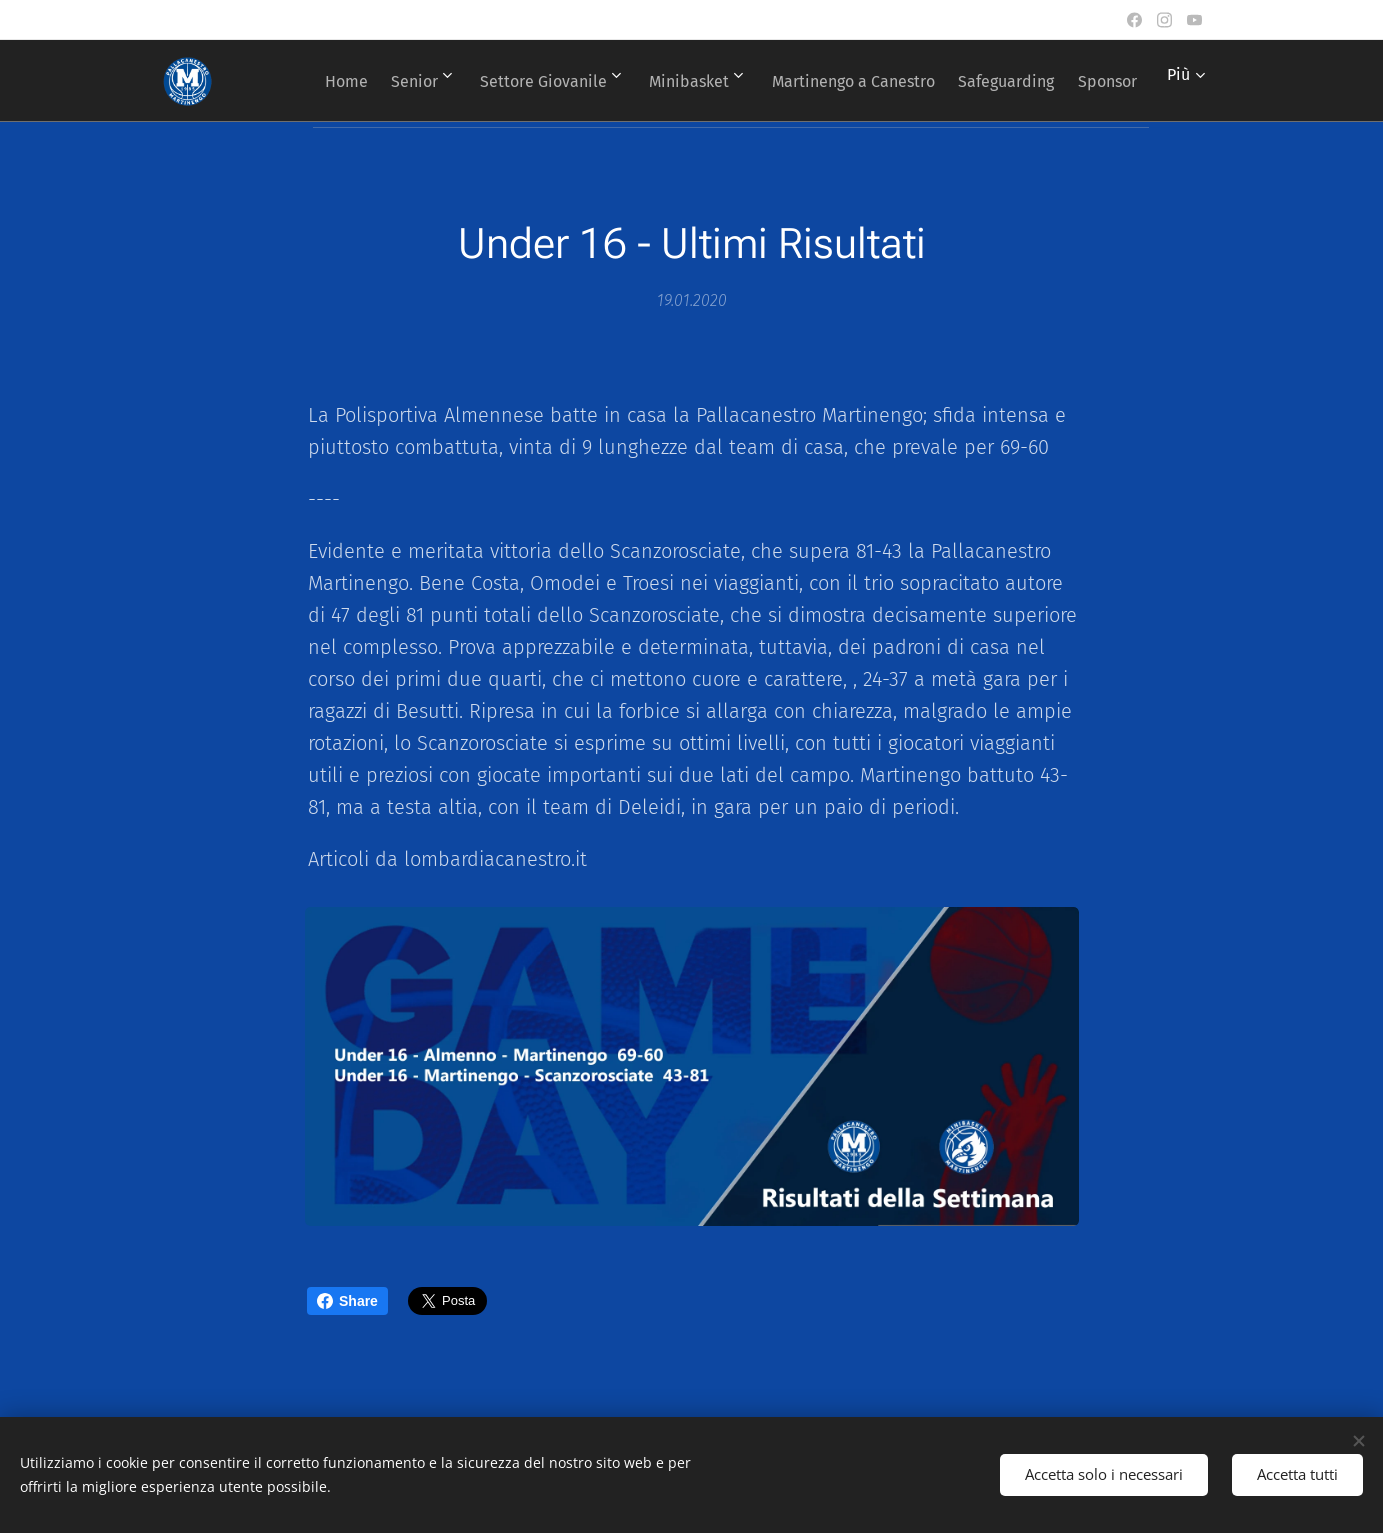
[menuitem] (374, 81)
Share (347, 1301)
